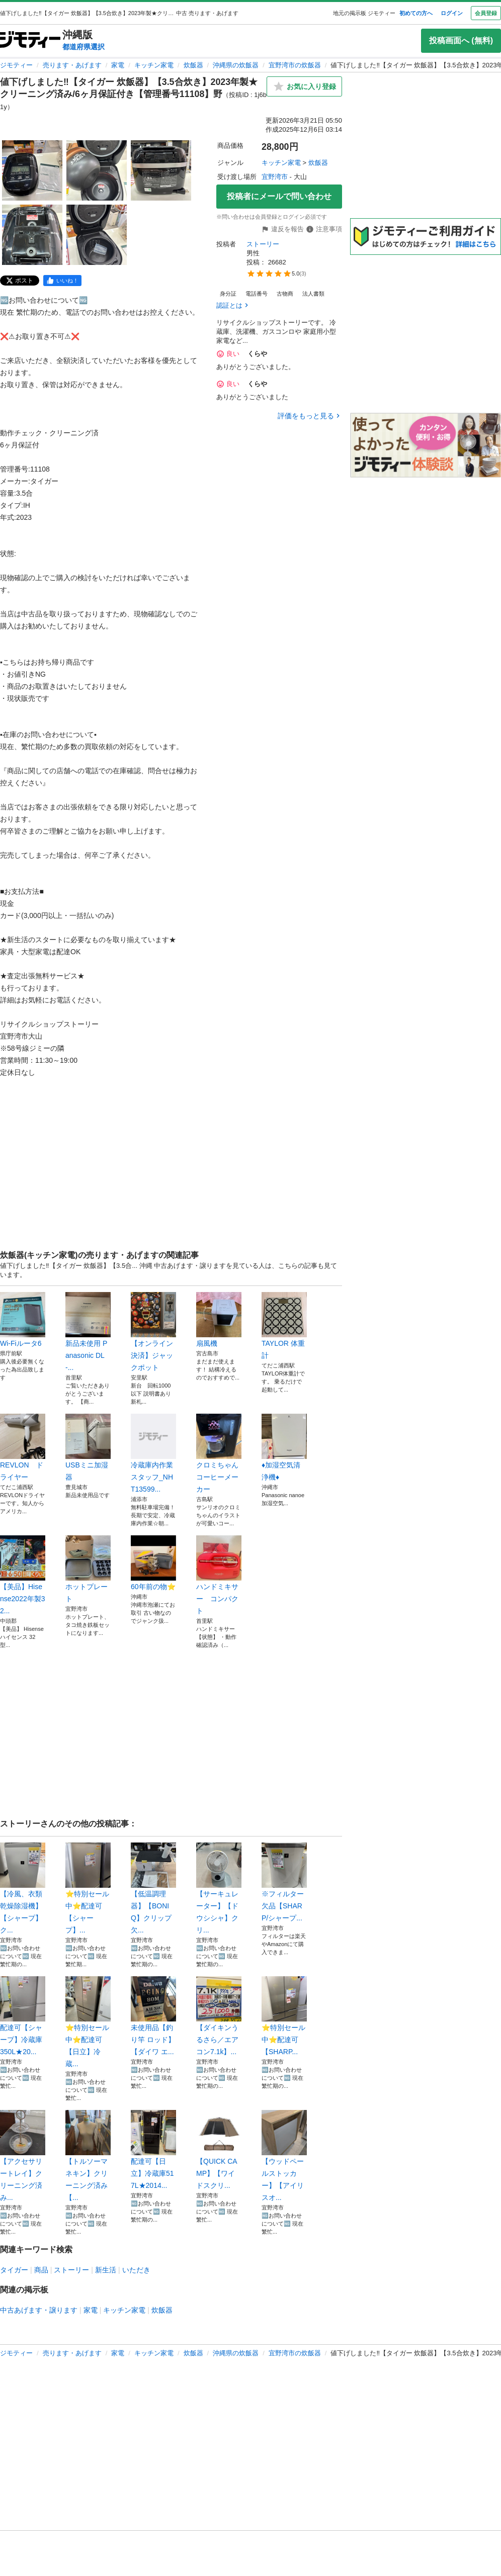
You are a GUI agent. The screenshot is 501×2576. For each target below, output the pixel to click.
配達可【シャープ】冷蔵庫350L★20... (22, 2016)
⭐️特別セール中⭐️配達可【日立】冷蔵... (88, 2022)
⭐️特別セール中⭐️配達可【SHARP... (284, 2016)
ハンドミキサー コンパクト (218, 1575)
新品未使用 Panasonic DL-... (88, 1331)
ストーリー (262, 244)
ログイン (452, 13)
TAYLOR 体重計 (284, 1325)
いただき (136, 2270)
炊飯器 (193, 65)
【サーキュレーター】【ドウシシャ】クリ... (218, 1888)
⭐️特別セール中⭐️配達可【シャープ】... (88, 1888)
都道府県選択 (83, 47)
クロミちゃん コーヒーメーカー (218, 1453)
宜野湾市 (275, 176)
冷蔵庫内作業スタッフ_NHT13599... (153, 1453)
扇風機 (218, 1319)
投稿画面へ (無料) (461, 40)
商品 (41, 2270)
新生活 (105, 2270)
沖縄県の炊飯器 (236, 65)
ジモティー (16, 65)
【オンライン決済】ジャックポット (153, 1331)
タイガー (14, 2270)
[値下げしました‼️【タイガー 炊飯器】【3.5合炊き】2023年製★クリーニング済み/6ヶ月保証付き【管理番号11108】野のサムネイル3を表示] (161, 170)
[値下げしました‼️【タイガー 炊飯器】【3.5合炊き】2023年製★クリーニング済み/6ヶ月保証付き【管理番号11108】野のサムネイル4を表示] (32, 235)
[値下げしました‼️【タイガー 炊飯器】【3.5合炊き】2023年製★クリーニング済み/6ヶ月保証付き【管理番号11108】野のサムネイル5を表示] (96, 235)
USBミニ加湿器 (88, 1447)
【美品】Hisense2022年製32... (22, 1575)
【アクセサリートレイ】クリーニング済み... (22, 2155)
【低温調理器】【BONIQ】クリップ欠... (153, 1888)
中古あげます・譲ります (38, 2310)
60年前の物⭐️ (153, 1563)
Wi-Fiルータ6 (22, 1319)
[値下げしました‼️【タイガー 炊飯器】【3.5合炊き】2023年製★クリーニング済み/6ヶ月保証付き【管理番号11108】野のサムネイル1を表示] (32, 170)
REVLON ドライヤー (22, 1447)
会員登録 (486, 13)
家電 (117, 65)
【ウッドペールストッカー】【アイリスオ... (284, 2155)
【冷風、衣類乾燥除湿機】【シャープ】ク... (22, 1888)
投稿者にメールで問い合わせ (279, 196)
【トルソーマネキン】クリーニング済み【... (88, 2155)
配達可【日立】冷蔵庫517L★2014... (153, 2149)
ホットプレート (88, 1569)
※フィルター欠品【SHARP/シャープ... (284, 1882)
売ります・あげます (72, 65)
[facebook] (62, 280)
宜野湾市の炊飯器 (295, 65)
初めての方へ (416, 13)
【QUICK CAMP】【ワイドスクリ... (218, 2149)
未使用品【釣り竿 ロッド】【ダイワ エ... (153, 2016)
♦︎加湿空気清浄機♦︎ (284, 1447)
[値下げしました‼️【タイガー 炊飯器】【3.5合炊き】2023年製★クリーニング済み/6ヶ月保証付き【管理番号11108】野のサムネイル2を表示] (96, 170)
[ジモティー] (30, 40)
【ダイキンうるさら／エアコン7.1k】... (218, 2016)
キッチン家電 (154, 65)
